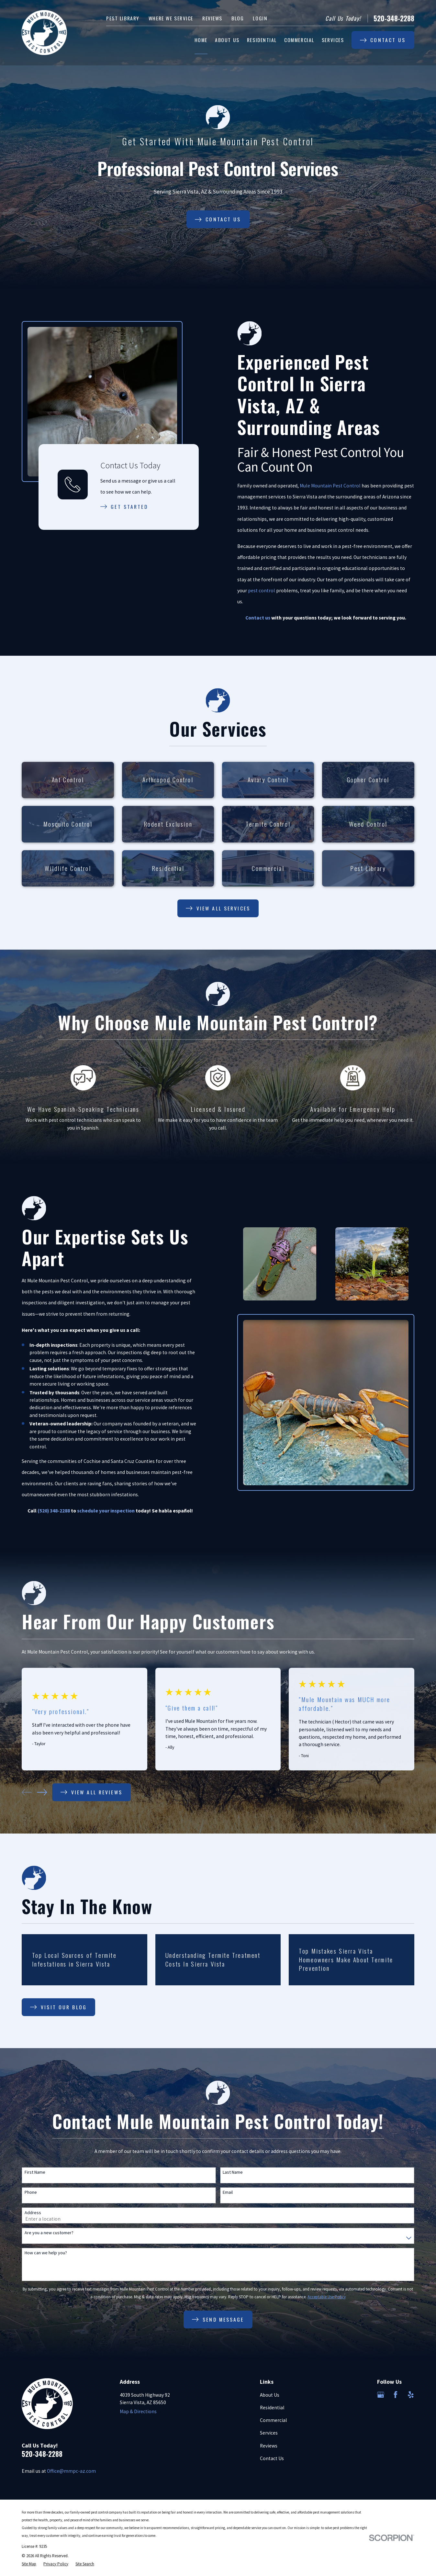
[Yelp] (410, 2394)
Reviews (212, 18)
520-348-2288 (394, 18)
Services (269, 2433)
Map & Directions (138, 2411)
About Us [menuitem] (227, 40)
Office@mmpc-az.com (71, 2471)
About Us (269, 2395)
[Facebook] (395, 2394)
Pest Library (123, 18)
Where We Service (171, 18)
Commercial (273, 2420)
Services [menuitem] (333, 40)
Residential (272, 2407)
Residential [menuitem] (262, 40)
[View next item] (42, 1792)
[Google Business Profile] (380, 2394)
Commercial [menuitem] (299, 40)
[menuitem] (29, 2564)
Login (260, 18)
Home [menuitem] (201, 40)
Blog (237, 18)
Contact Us (272, 2458)
